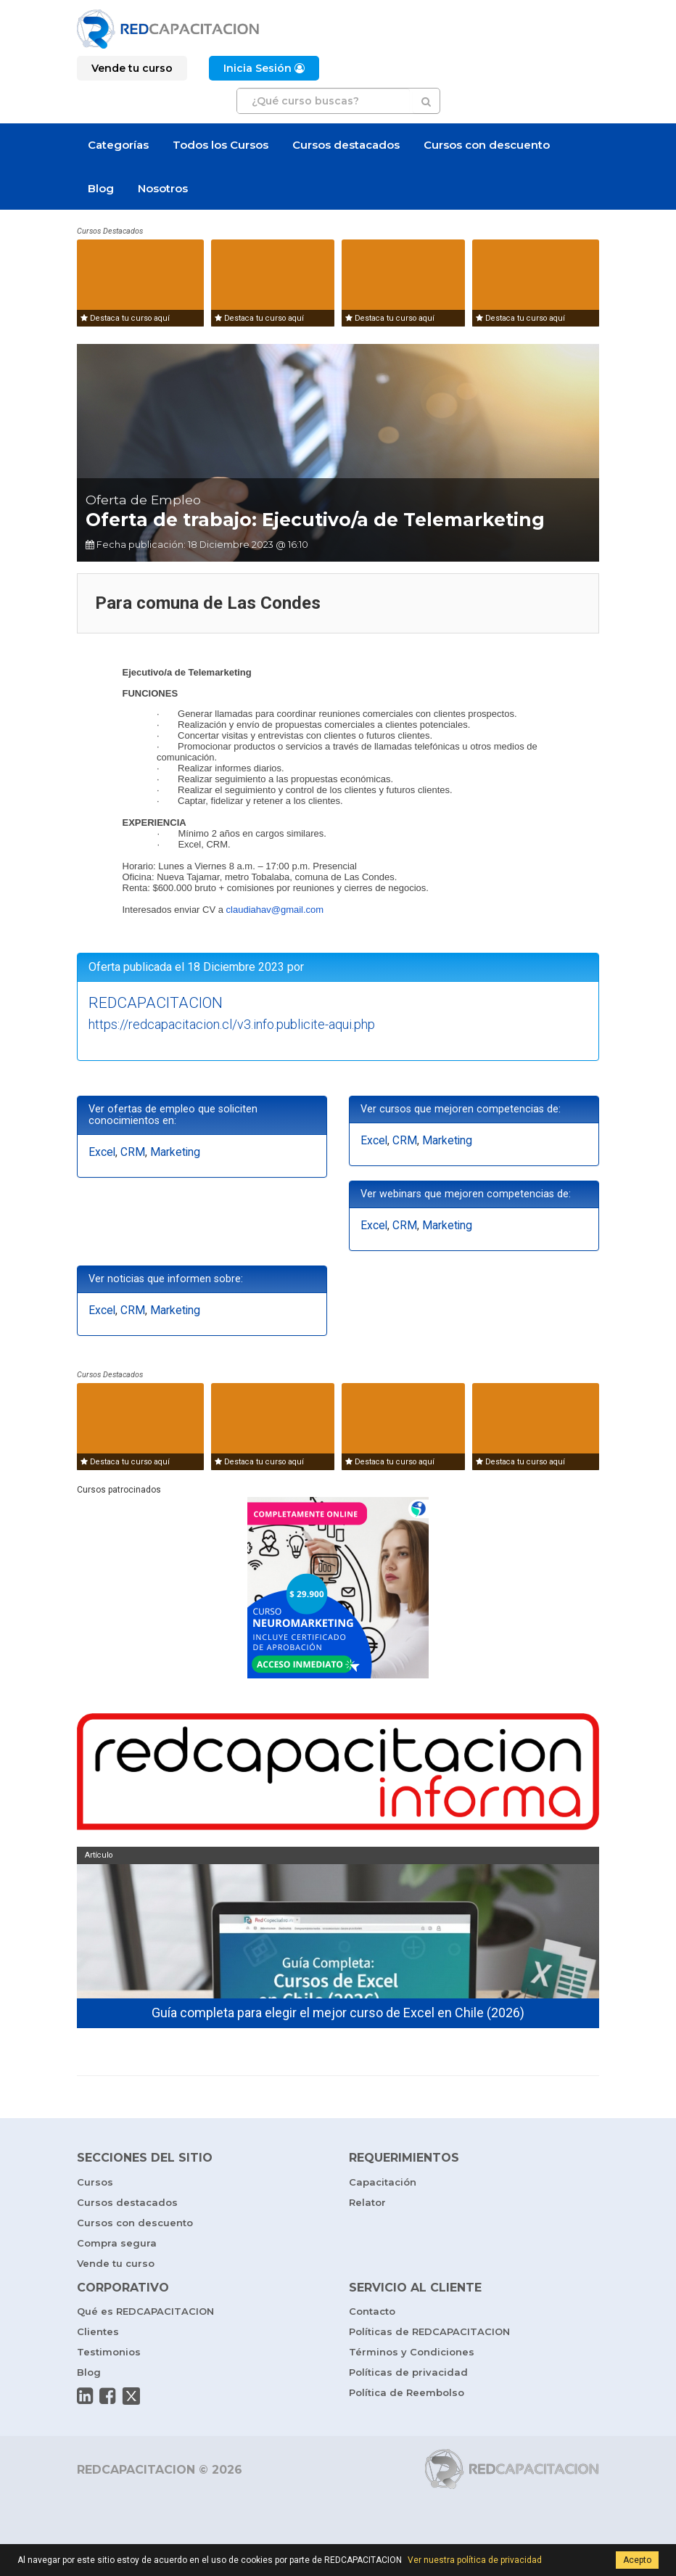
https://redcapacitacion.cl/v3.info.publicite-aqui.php (231, 1024)
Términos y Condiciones (411, 2352)
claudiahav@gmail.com (275, 909)
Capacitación (382, 2182)
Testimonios (109, 2352)
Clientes (98, 2331)
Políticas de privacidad (408, 2372)
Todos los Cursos (220, 145)
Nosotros (163, 188)
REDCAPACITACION (155, 1003)
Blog (101, 188)
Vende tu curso (115, 2263)
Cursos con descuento (487, 145)
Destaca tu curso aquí (125, 318)
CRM (132, 1152)
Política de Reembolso (406, 2392)
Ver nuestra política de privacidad (475, 2560)
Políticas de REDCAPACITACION (429, 2331)
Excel (101, 1152)
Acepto (637, 2560)
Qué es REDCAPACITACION (145, 2311)
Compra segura (117, 2243)
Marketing (175, 1152)
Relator (367, 2202)
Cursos (95, 2182)
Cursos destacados (346, 145)
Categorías (118, 145)
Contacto (372, 2311)
